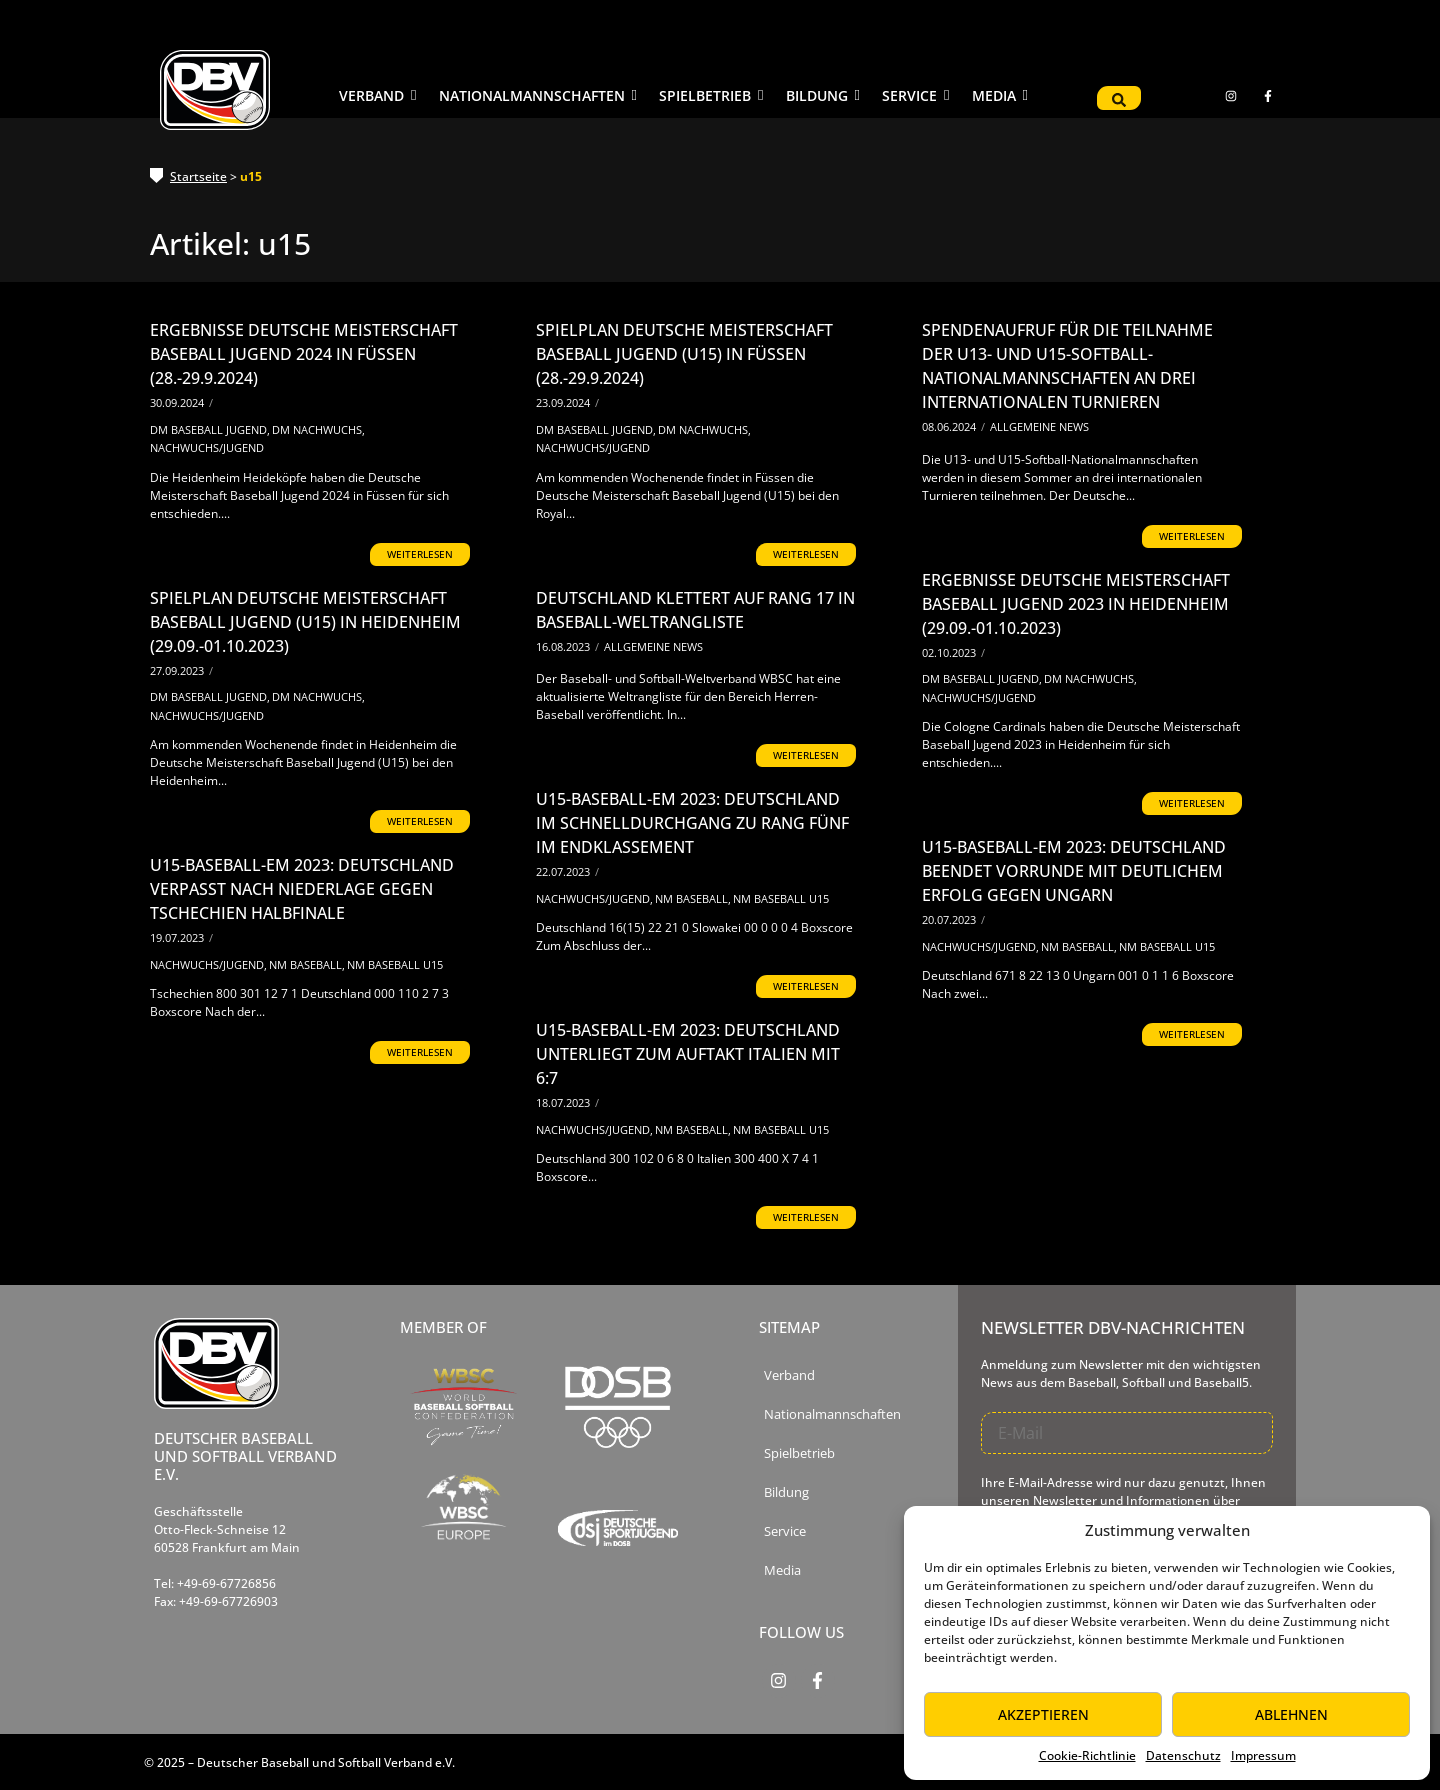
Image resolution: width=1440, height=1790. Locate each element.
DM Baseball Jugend (210, 429)
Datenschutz (1183, 1755)
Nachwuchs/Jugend (207, 447)
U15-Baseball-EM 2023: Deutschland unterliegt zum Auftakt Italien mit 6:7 (688, 1054)
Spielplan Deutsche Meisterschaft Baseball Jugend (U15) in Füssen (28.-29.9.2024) (684, 354)
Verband (789, 1375)
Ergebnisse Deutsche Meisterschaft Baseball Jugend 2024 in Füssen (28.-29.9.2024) (304, 354)
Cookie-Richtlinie (1087, 1755)
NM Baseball (693, 898)
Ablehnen (1291, 1714)
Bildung (786, 1492)
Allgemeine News (1039, 426)
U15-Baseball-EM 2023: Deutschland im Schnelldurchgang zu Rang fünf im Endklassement (692, 823)
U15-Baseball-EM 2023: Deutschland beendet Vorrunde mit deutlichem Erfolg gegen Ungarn (1074, 871)
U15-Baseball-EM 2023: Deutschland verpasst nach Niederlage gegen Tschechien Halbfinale (302, 889)
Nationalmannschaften (832, 1414)
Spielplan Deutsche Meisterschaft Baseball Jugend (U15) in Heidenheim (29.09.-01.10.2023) (305, 622)
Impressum (1263, 1755)
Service (785, 1531)
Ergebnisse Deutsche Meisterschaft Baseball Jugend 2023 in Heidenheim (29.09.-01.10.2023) (1076, 604)
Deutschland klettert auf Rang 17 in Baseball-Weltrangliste (695, 610)
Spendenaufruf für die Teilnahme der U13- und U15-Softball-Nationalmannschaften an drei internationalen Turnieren (1067, 366)
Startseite (198, 176)
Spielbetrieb (799, 1453)
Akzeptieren (1043, 1714)
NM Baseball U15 (781, 898)
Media (782, 1570)
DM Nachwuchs (318, 429)
